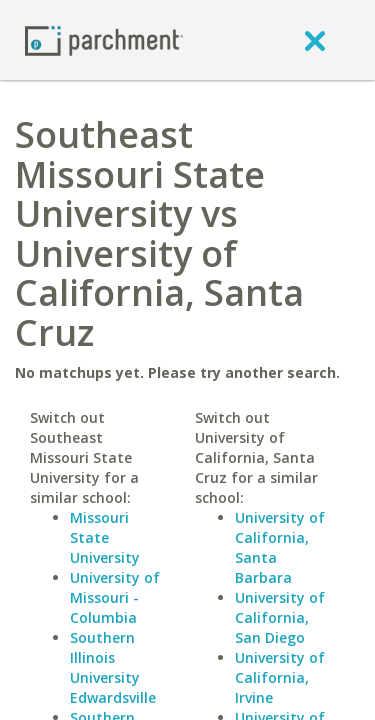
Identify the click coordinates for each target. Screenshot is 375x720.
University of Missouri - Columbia (115, 597)
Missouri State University (105, 537)
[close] (315, 40)
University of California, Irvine (280, 677)
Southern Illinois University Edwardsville (113, 667)
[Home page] (104, 39)
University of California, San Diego (280, 617)
